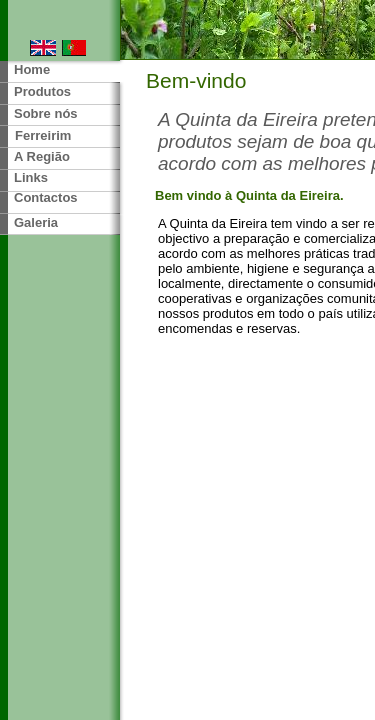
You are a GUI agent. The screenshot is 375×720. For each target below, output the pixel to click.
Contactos (46, 197)
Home (32, 69)
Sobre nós (46, 113)
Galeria (36, 222)
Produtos (42, 91)
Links (31, 177)
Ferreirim (43, 135)
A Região (42, 156)
